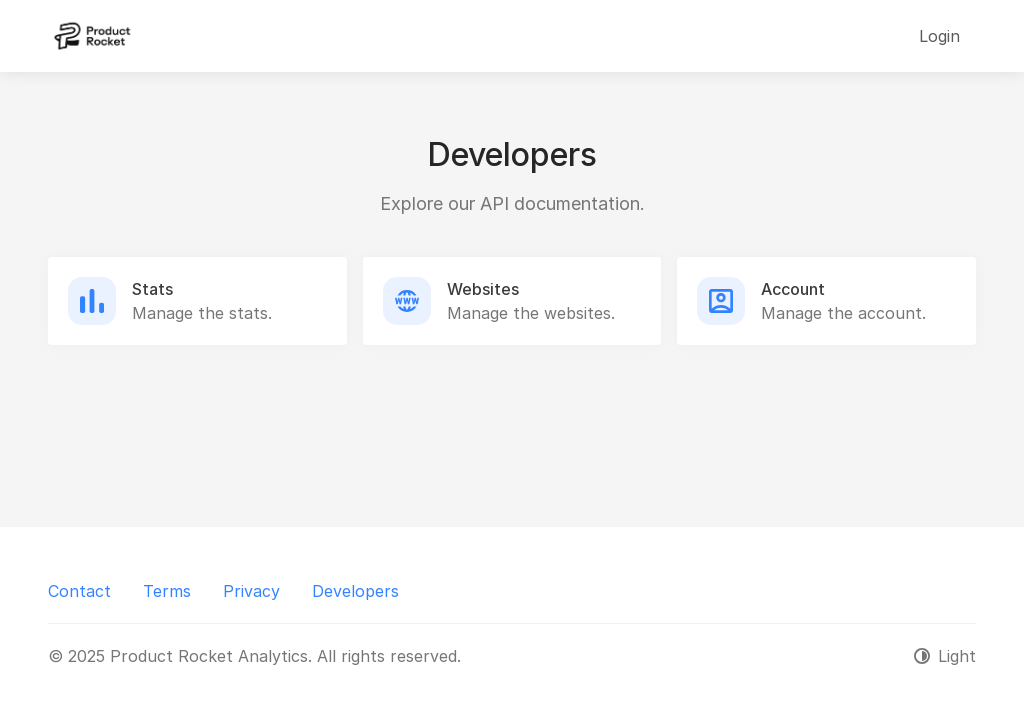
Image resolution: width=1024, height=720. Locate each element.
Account (793, 289)
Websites (483, 289)
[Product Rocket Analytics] (93, 36)
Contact (79, 591)
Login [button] (939, 36)
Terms (167, 591)
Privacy (251, 591)
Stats (152, 289)
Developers (355, 591)
